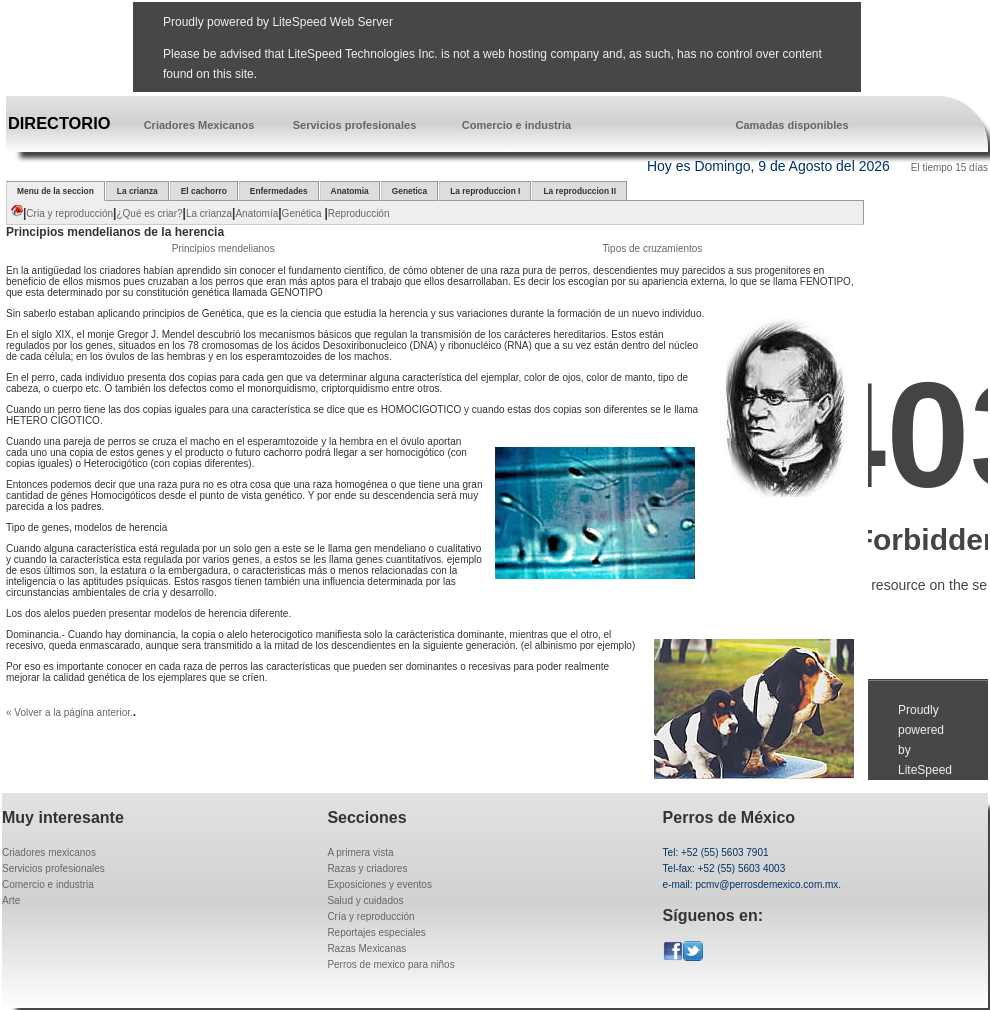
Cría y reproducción (370, 916)
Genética (303, 213)
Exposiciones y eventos (379, 884)
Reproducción (359, 213)
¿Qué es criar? (149, 213)
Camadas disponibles (791, 125)
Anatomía (256, 213)
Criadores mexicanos (49, 852)
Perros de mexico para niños (390, 964)
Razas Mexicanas (366, 948)
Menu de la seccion (55, 191)
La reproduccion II (579, 191)
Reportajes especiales (376, 932)
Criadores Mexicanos (199, 125)
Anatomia (350, 191)
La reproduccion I (485, 191)
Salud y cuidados (365, 900)
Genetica (409, 191)
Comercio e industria (516, 125)
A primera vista (360, 852)
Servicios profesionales (355, 125)
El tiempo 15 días (949, 167)
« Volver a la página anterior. (69, 712)
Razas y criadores (367, 868)
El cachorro (204, 191)
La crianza (137, 191)
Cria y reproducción (69, 213)
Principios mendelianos (223, 248)
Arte (11, 900)
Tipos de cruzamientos (652, 248)
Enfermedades (279, 191)
